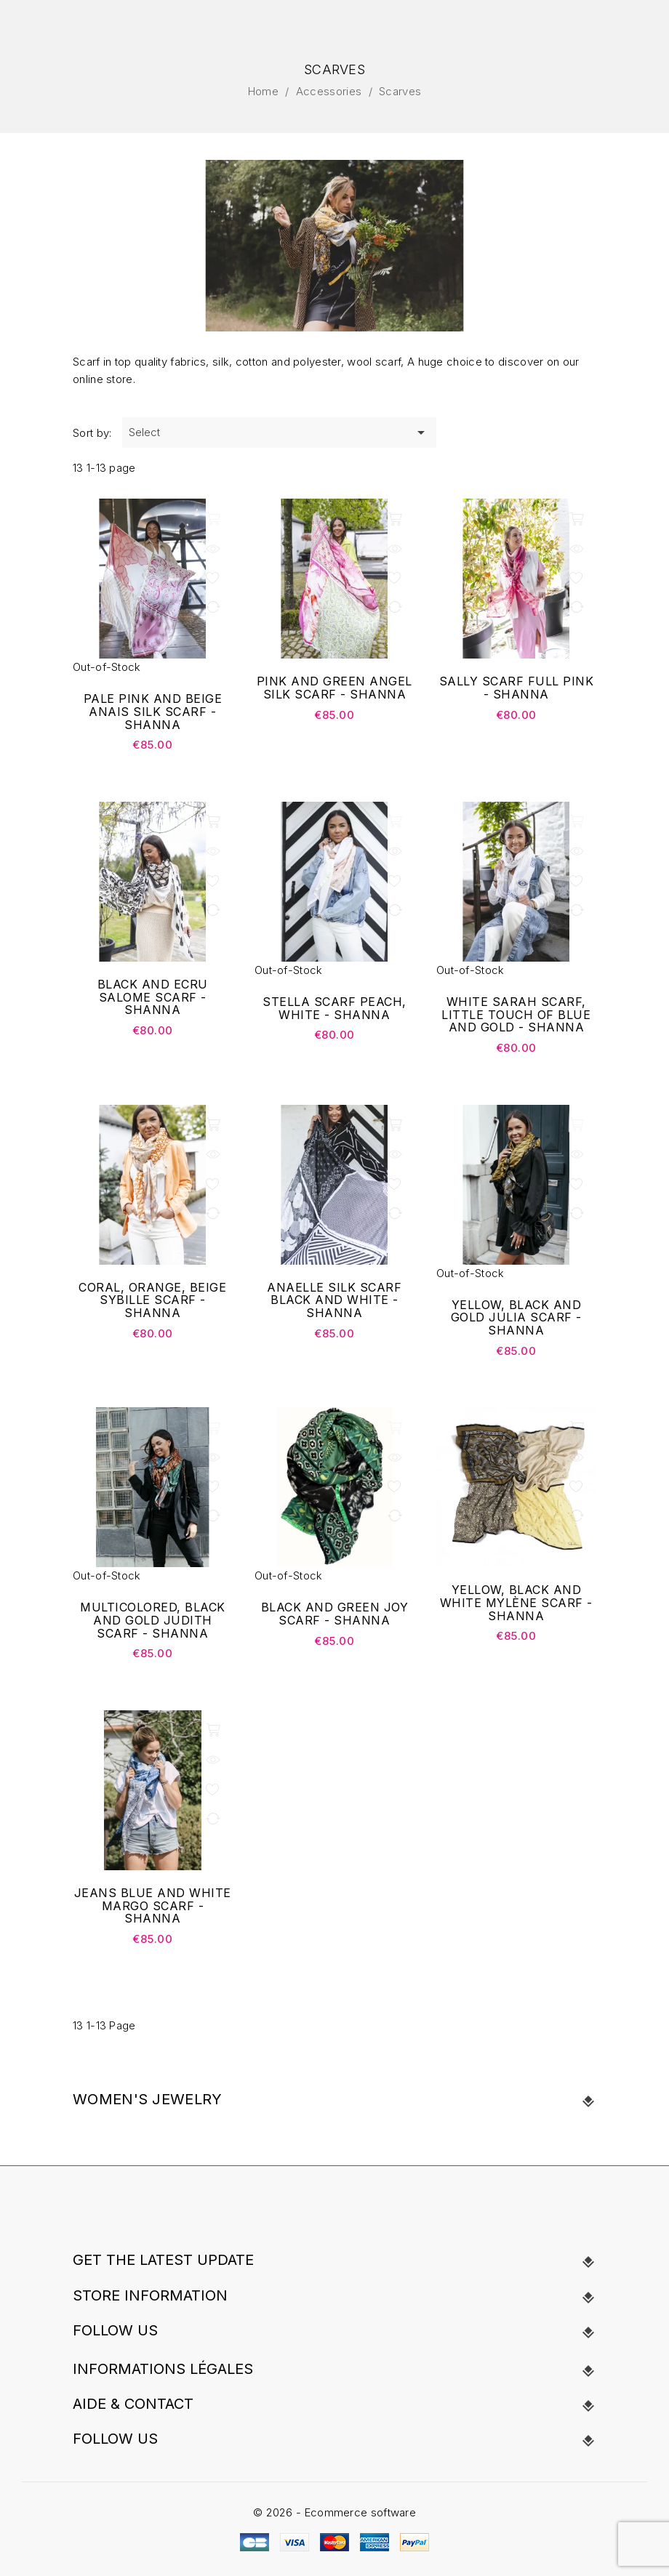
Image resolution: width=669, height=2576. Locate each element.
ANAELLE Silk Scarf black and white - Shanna (334, 1300)
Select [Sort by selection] (279, 432)
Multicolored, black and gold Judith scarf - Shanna (152, 1620)
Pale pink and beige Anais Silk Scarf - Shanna (153, 712)
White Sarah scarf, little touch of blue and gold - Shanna (515, 1015)
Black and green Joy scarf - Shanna (335, 1614)
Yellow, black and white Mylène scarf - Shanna (516, 1603)
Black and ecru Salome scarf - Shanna (152, 997)
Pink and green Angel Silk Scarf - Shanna (334, 688)
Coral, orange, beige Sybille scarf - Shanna (152, 1300)
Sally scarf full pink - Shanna (516, 688)
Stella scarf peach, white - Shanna (334, 1008)
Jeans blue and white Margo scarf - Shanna (152, 1906)
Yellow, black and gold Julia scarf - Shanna (516, 1318)
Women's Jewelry (148, 2099)
